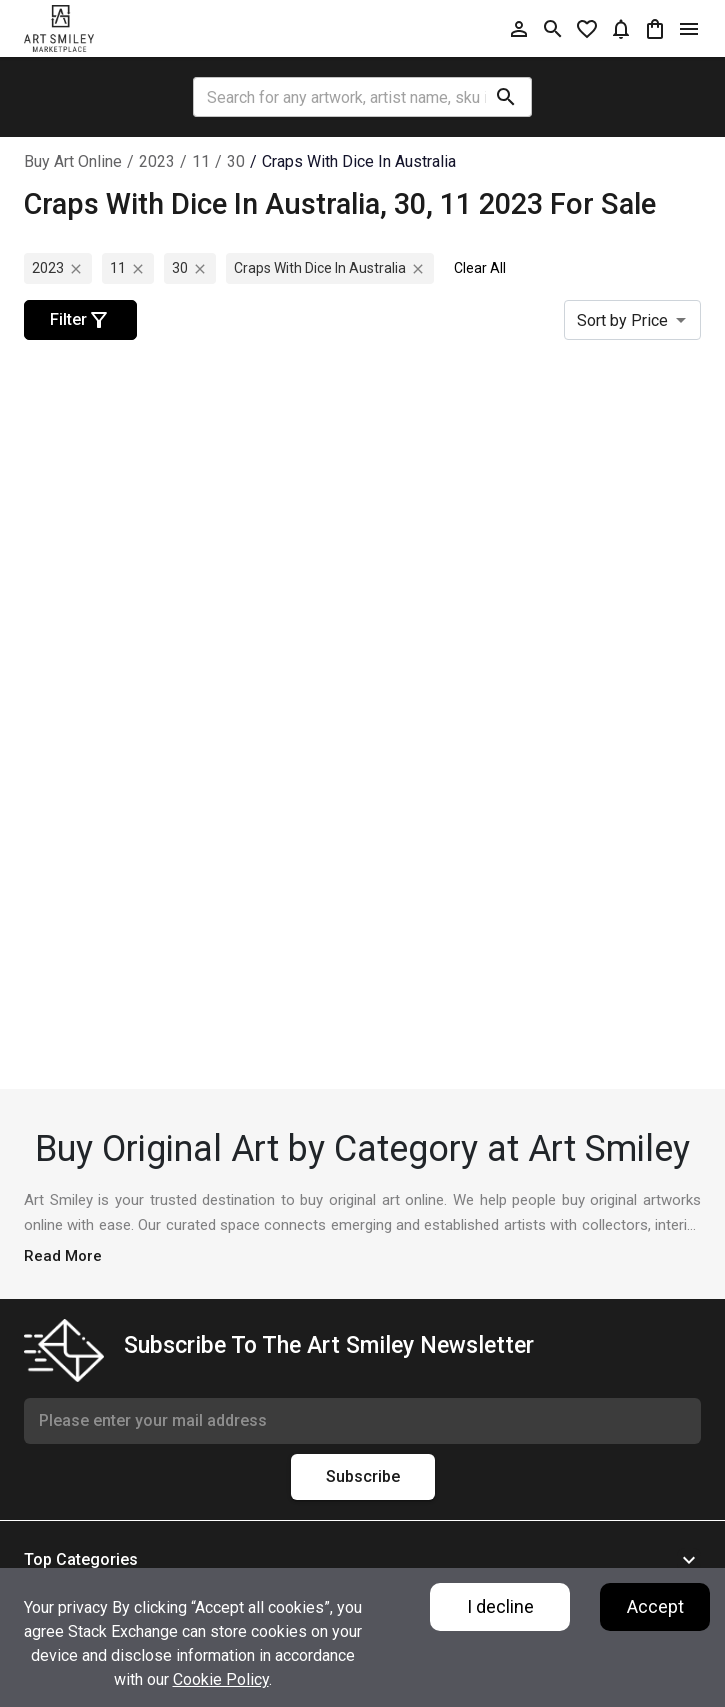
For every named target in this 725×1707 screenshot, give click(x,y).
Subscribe (363, 1477)
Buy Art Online (73, 161)
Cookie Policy (221, 1679)
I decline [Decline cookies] (500, 1606)
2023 (157, 161)
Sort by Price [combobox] (622, 320)
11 (201, 161)
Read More (63, 1256)
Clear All (480, 268)
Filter (80, 320)
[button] (362, 1560)
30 (236, 161)
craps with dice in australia (359, 161)
